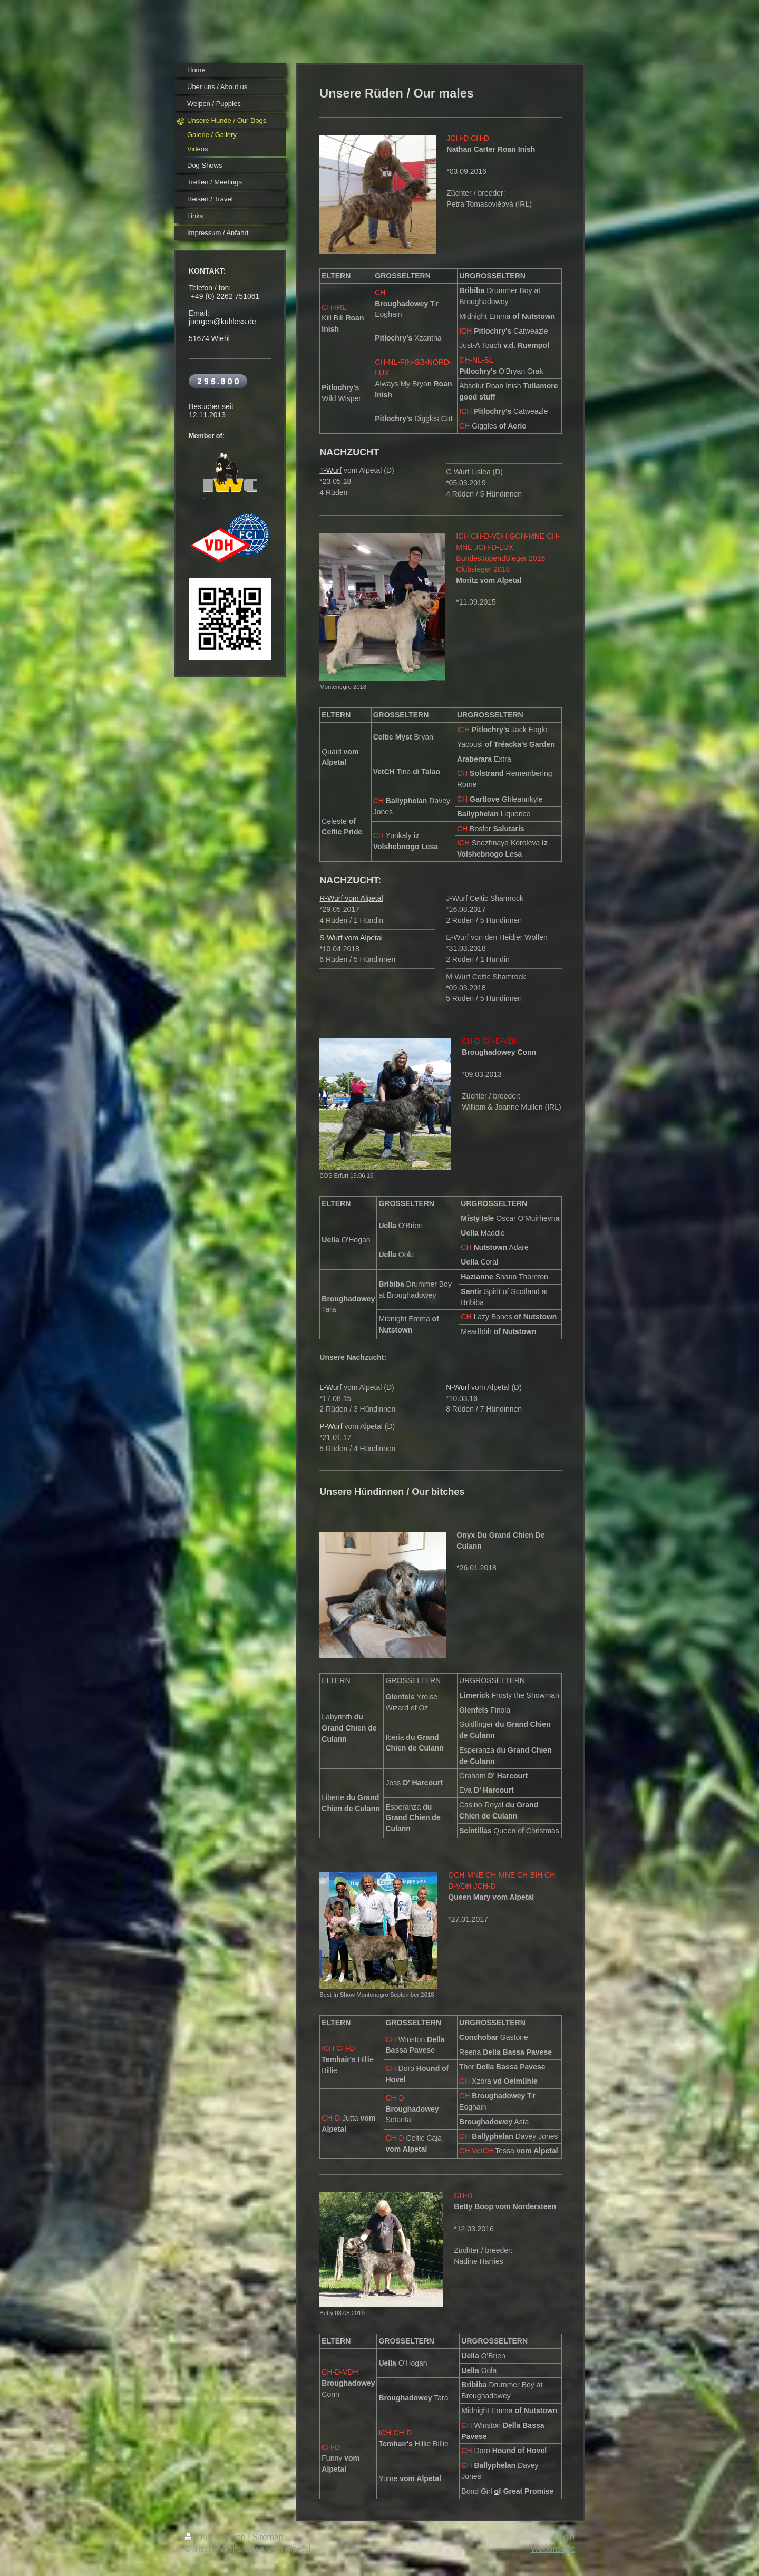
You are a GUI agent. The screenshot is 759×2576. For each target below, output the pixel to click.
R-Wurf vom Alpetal (351, 898)
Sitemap (268, 2537)
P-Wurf (330, 1426)
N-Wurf (457, 1387)
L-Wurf (330, 1387)
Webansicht (553, 2548)
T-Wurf (330, 470)
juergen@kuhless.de (222, 321)
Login (564, 2537)
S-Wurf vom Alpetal (351, 938)
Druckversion (216, 2537)
